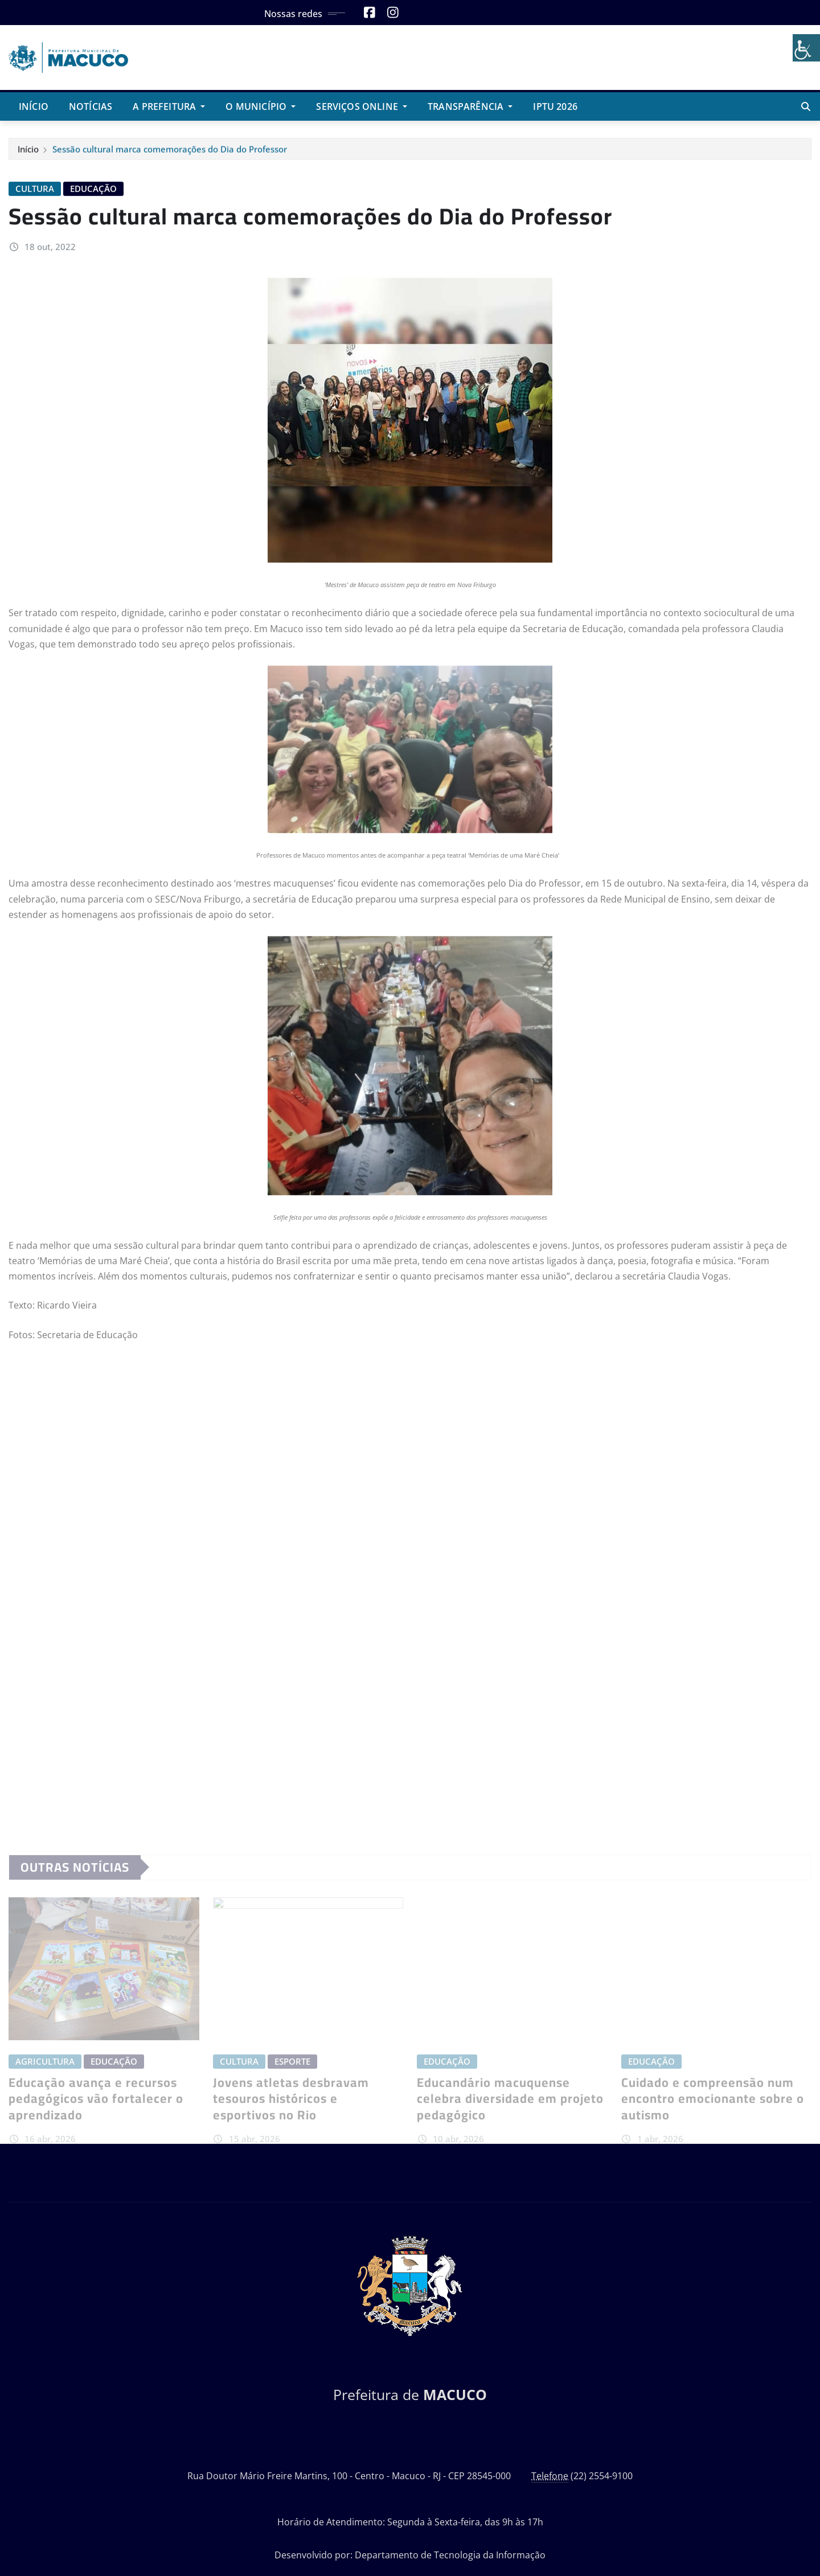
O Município (261, 106)
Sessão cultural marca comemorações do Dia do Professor (169, 153)
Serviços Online (361, 106)
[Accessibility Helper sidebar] (806, 47)
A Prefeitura (169, 106)
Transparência (470, 106)
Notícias (90, 106)
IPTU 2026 (555, 106)
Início (33, 106)
